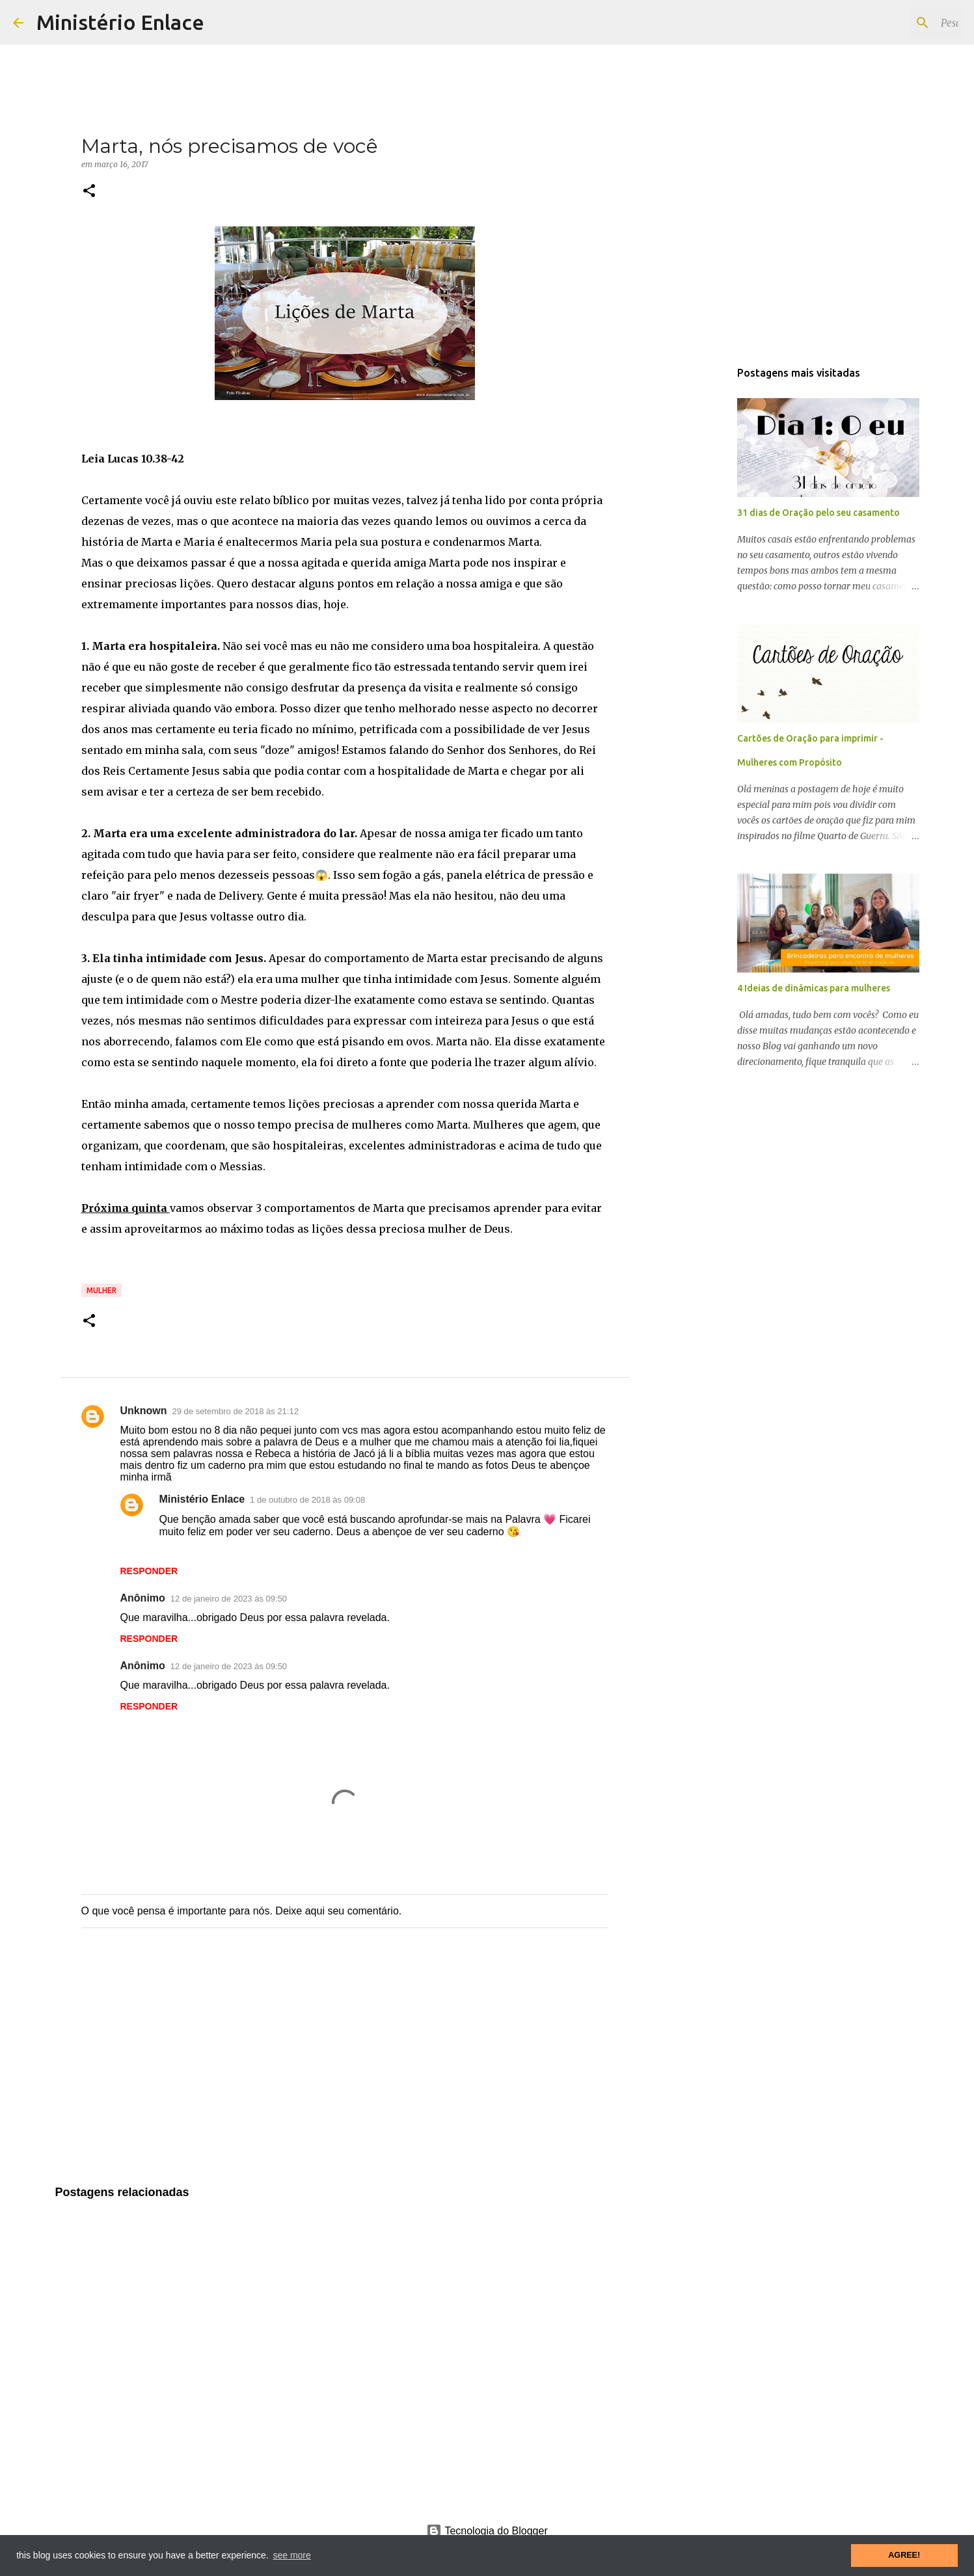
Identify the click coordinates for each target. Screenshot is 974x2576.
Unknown (143, 1410)
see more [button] (291, 2555)
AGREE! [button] (904, 2555)
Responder (149, 1571)
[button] (89, 191)
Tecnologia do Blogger (487, 2530)
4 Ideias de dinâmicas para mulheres (813, 988)
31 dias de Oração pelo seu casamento (818, 512)
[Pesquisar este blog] (895, 22)
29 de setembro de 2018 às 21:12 (235, 1411)
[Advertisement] (344, 2070)
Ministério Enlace (120, 22)
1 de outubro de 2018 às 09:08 (307, 1500)
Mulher (101, 1290)
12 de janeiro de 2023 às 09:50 (228, 1598)
